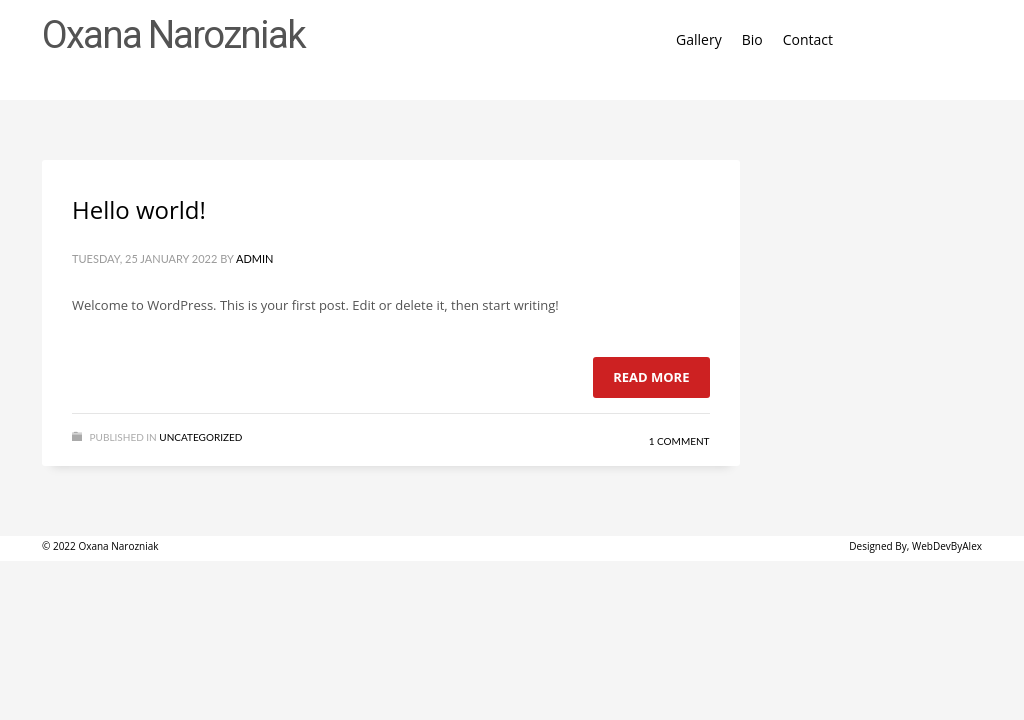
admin (255, 258)
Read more (651, 377)
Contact (808, 39)
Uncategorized (200, 437)
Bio (752, 39)
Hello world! (139, 209)
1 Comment (679, 441)
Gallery (699, 39)
